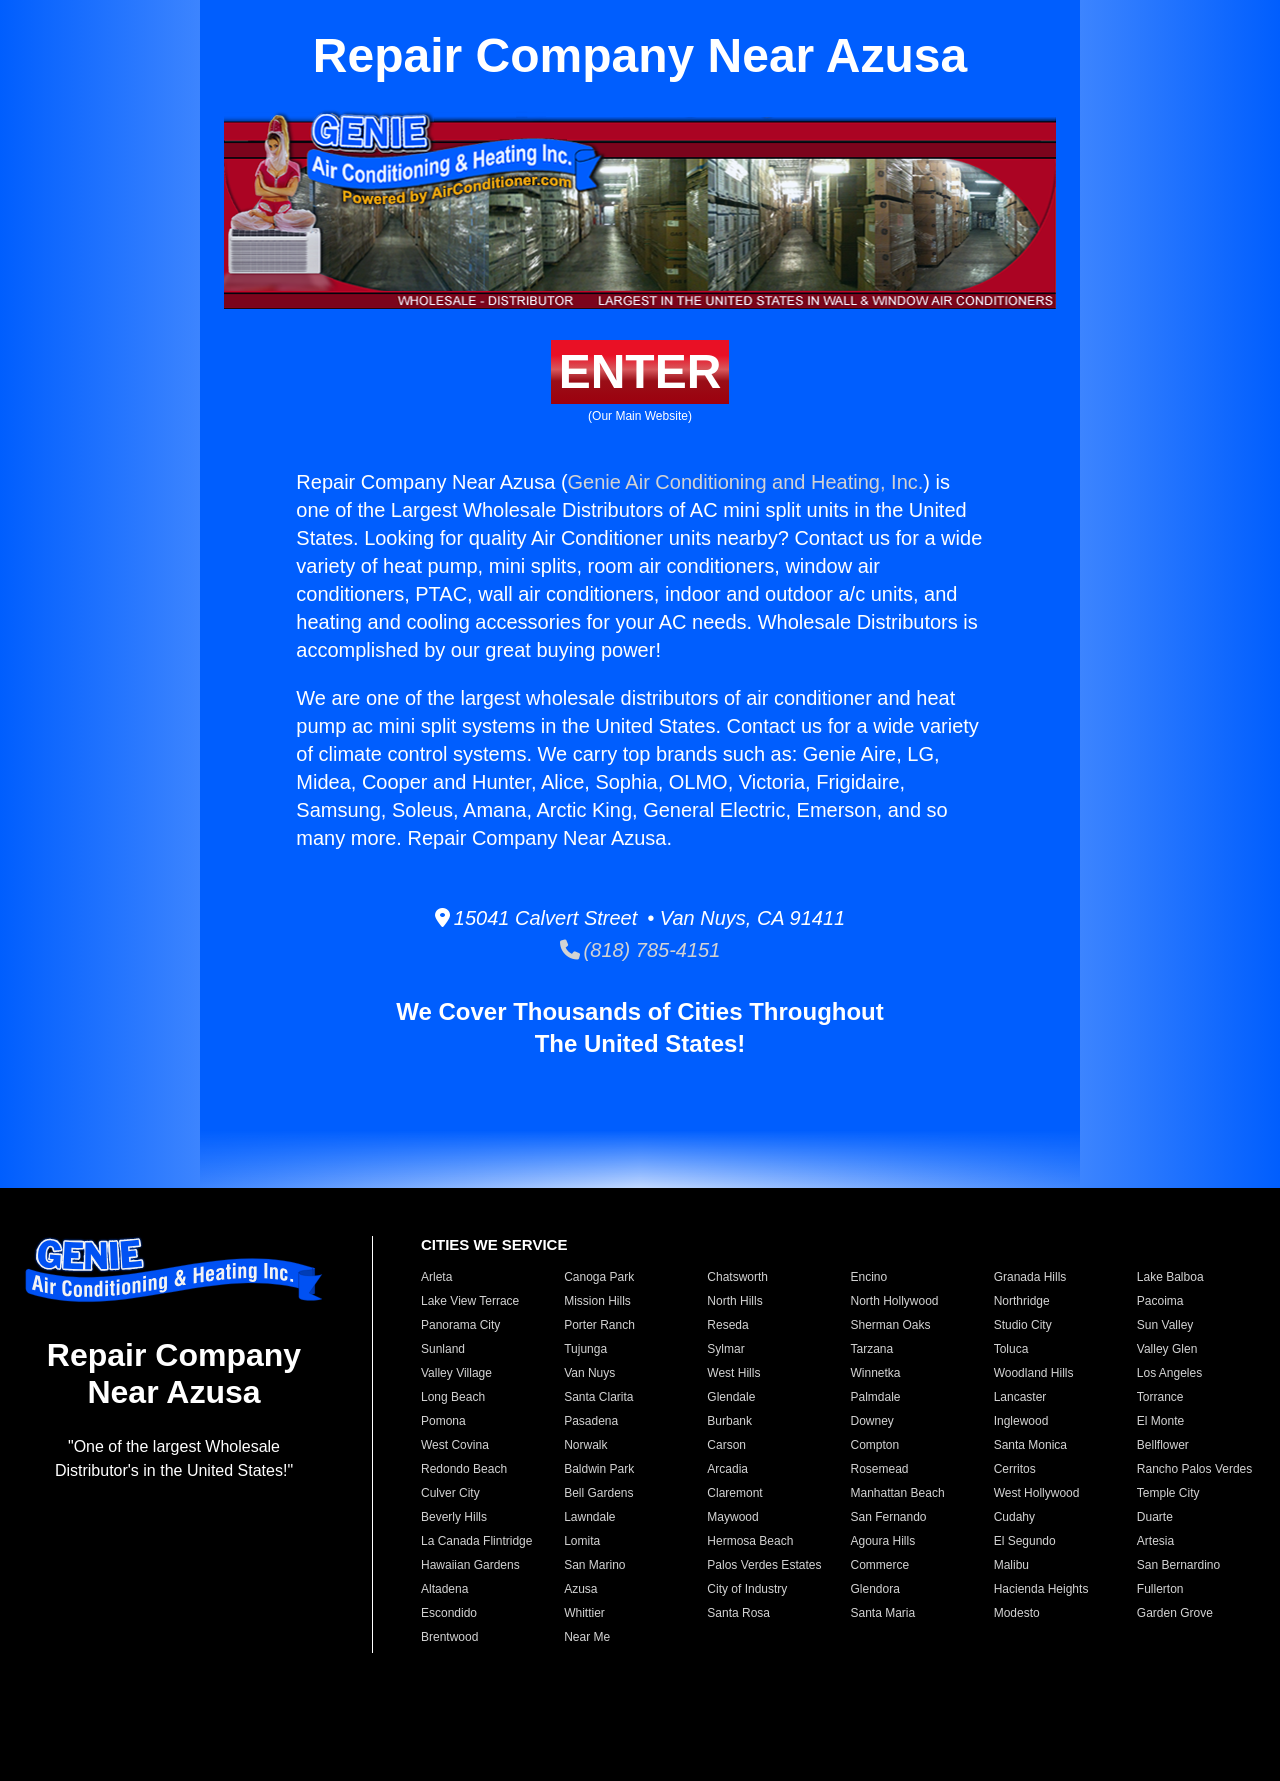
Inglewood (1021, 1421)
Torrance (1160, 1397)
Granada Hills (1030, 1277)
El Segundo (1025, 1541)
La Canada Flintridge (476, 1541)
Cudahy (1014, 1517)
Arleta (436, 1277)
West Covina (455, 1445)
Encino (868, 1277)
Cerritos (1015, 1469)
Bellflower (1163, 1445)
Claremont (734, 1493)
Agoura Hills (882, 1541)
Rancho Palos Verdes (1194, 1469)
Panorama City (460, 1325)
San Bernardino (1178, 1565)
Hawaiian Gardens (470, 1565)
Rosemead (879, 1469)
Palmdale (875, 1397)
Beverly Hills (454, 1517)
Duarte (1155, 1517)
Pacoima (1160, 1301)
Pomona (443, 1421)
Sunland (443, 1349)
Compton (874, 1445)
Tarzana (871, 1349)
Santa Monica (1030, 1445)
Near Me (587, 1637)
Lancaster (1020, 1397)
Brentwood (449, 1637)
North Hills (734, 1301)
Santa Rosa (738, 1613)
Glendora (874, 1589)
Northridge (1022, 1301)
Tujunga (585, 1349)
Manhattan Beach (897, 1493)
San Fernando (888, 1517)
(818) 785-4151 (640, 950)
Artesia (1155, 1541)
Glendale (731, 1397)
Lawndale (589, 1517)
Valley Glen (1167, 1349)
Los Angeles (1169, 1373)
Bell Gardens (598, 1493)
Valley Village (456, 1373)
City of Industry (747, 1589)
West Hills (733, 1373)
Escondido (449, 1613)
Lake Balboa (1170, 1277)
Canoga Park (599, 1277)
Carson (726, 1445)
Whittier (584, 1613)
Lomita (582, 1541)
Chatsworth (737, 1277)
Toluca (1011, 1349)
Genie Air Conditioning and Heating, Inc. (746, 482)
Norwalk (585, 1445)
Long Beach (453, 1397)
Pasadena (591, 1421)
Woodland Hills (1034, 1373)
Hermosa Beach (750, 1541)
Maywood (732, 1517)
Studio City (1023, 1325)
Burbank (729, 1421)
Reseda (727, 1325)
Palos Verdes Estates (764, 1565)
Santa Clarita (598, 1397)
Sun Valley (1165, 1325)
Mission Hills (597, 1301)
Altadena (444, 1589)
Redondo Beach (464, 1469)
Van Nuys (589, 1373)
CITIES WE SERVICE (494, 1244)
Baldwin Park (599, 1469)
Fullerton (1160, 1589)
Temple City (1168, 1493)
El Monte (1160, 1421)
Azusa (580, 1589)
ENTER (640, 371)
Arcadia (727, 1469)
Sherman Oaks (890, 1325)
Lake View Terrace (470, 1301)
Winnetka (875, 1373)
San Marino (594, 1565)
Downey (871, 1421)
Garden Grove (1175, 1613)
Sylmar (725, 1349)
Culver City (450, 1493)
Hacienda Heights (1041, 1589)
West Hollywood (1037, 1493)
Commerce (879, 1565)
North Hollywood (894, 1301)
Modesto (1017, 1613)
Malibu (1011, 1565)
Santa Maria (882, 1613)
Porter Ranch (599, 1325)
